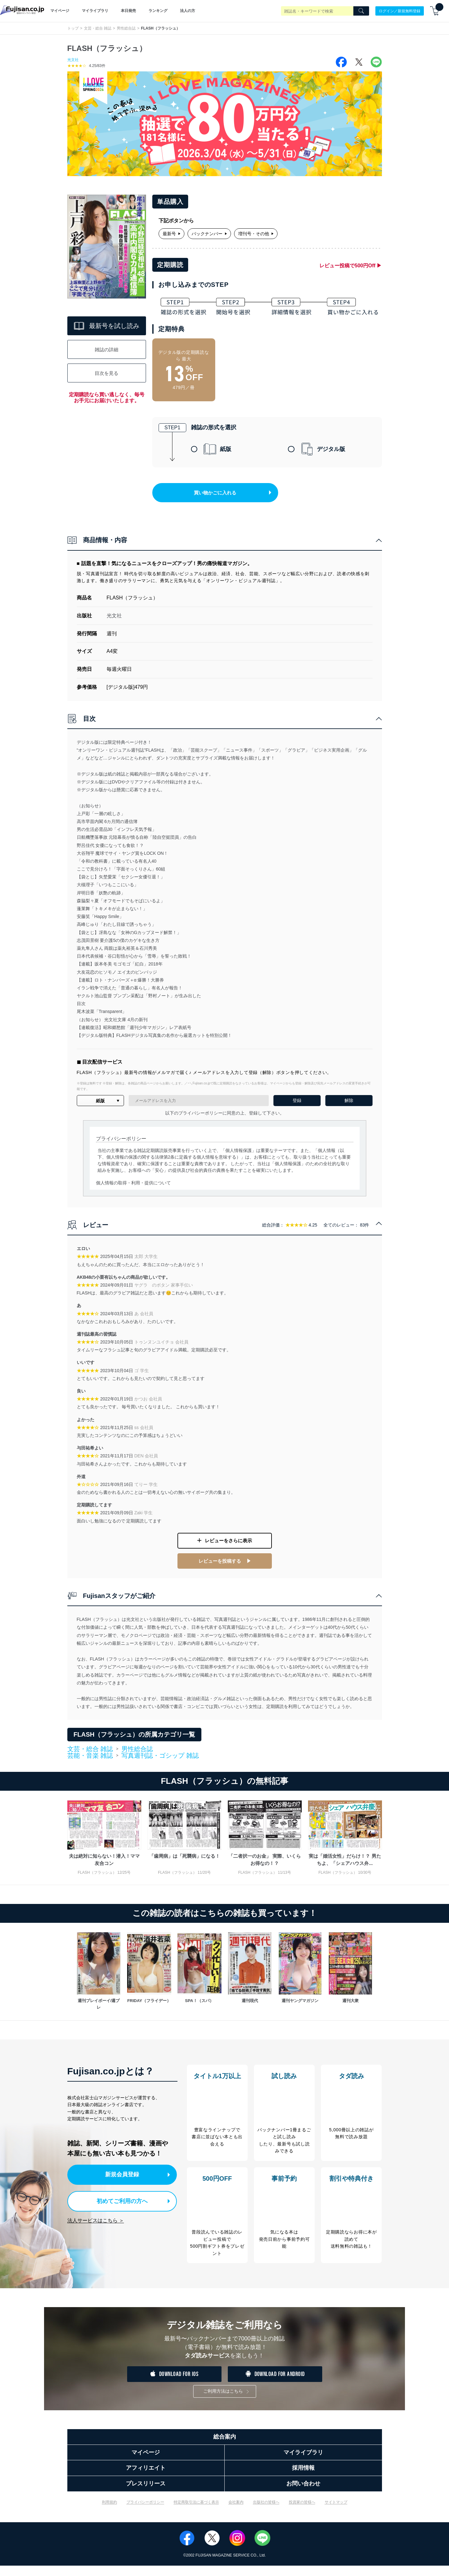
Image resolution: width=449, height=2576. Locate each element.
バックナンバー (209, 233)
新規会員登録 (123, 2179)
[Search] (361, 11)
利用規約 (109, 2512)
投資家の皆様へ (302, 2512)
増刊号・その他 (255, 233)
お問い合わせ (303, 2494)
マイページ (59, 10)
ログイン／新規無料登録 (399, 11)
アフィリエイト (146, 2478)
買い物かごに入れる (225, 499)
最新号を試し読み (106, 326)
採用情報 (303, 2478)
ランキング (158, 10)
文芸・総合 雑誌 (97, 28)
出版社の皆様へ (266, 2512)
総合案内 (224, 2447)
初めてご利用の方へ (117, 2205)
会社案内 (236, 2512)
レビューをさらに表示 (228, 1549)
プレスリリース (146, 2494)
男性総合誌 (126, 28)
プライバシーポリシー (145, 2512)
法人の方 (187, 10)
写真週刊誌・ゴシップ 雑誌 (160, 1760)
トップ (73, 28)
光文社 (73, 60)
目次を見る (106, 373)
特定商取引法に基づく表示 (196, 2512)
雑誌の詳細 (106, 349)
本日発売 (128, 10)
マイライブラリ (95, 10)
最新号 (171, 233)
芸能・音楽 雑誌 (90, 1761)
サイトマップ (336, 2512)
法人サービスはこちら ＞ (95, 2223)
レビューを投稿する (220, 1567)
